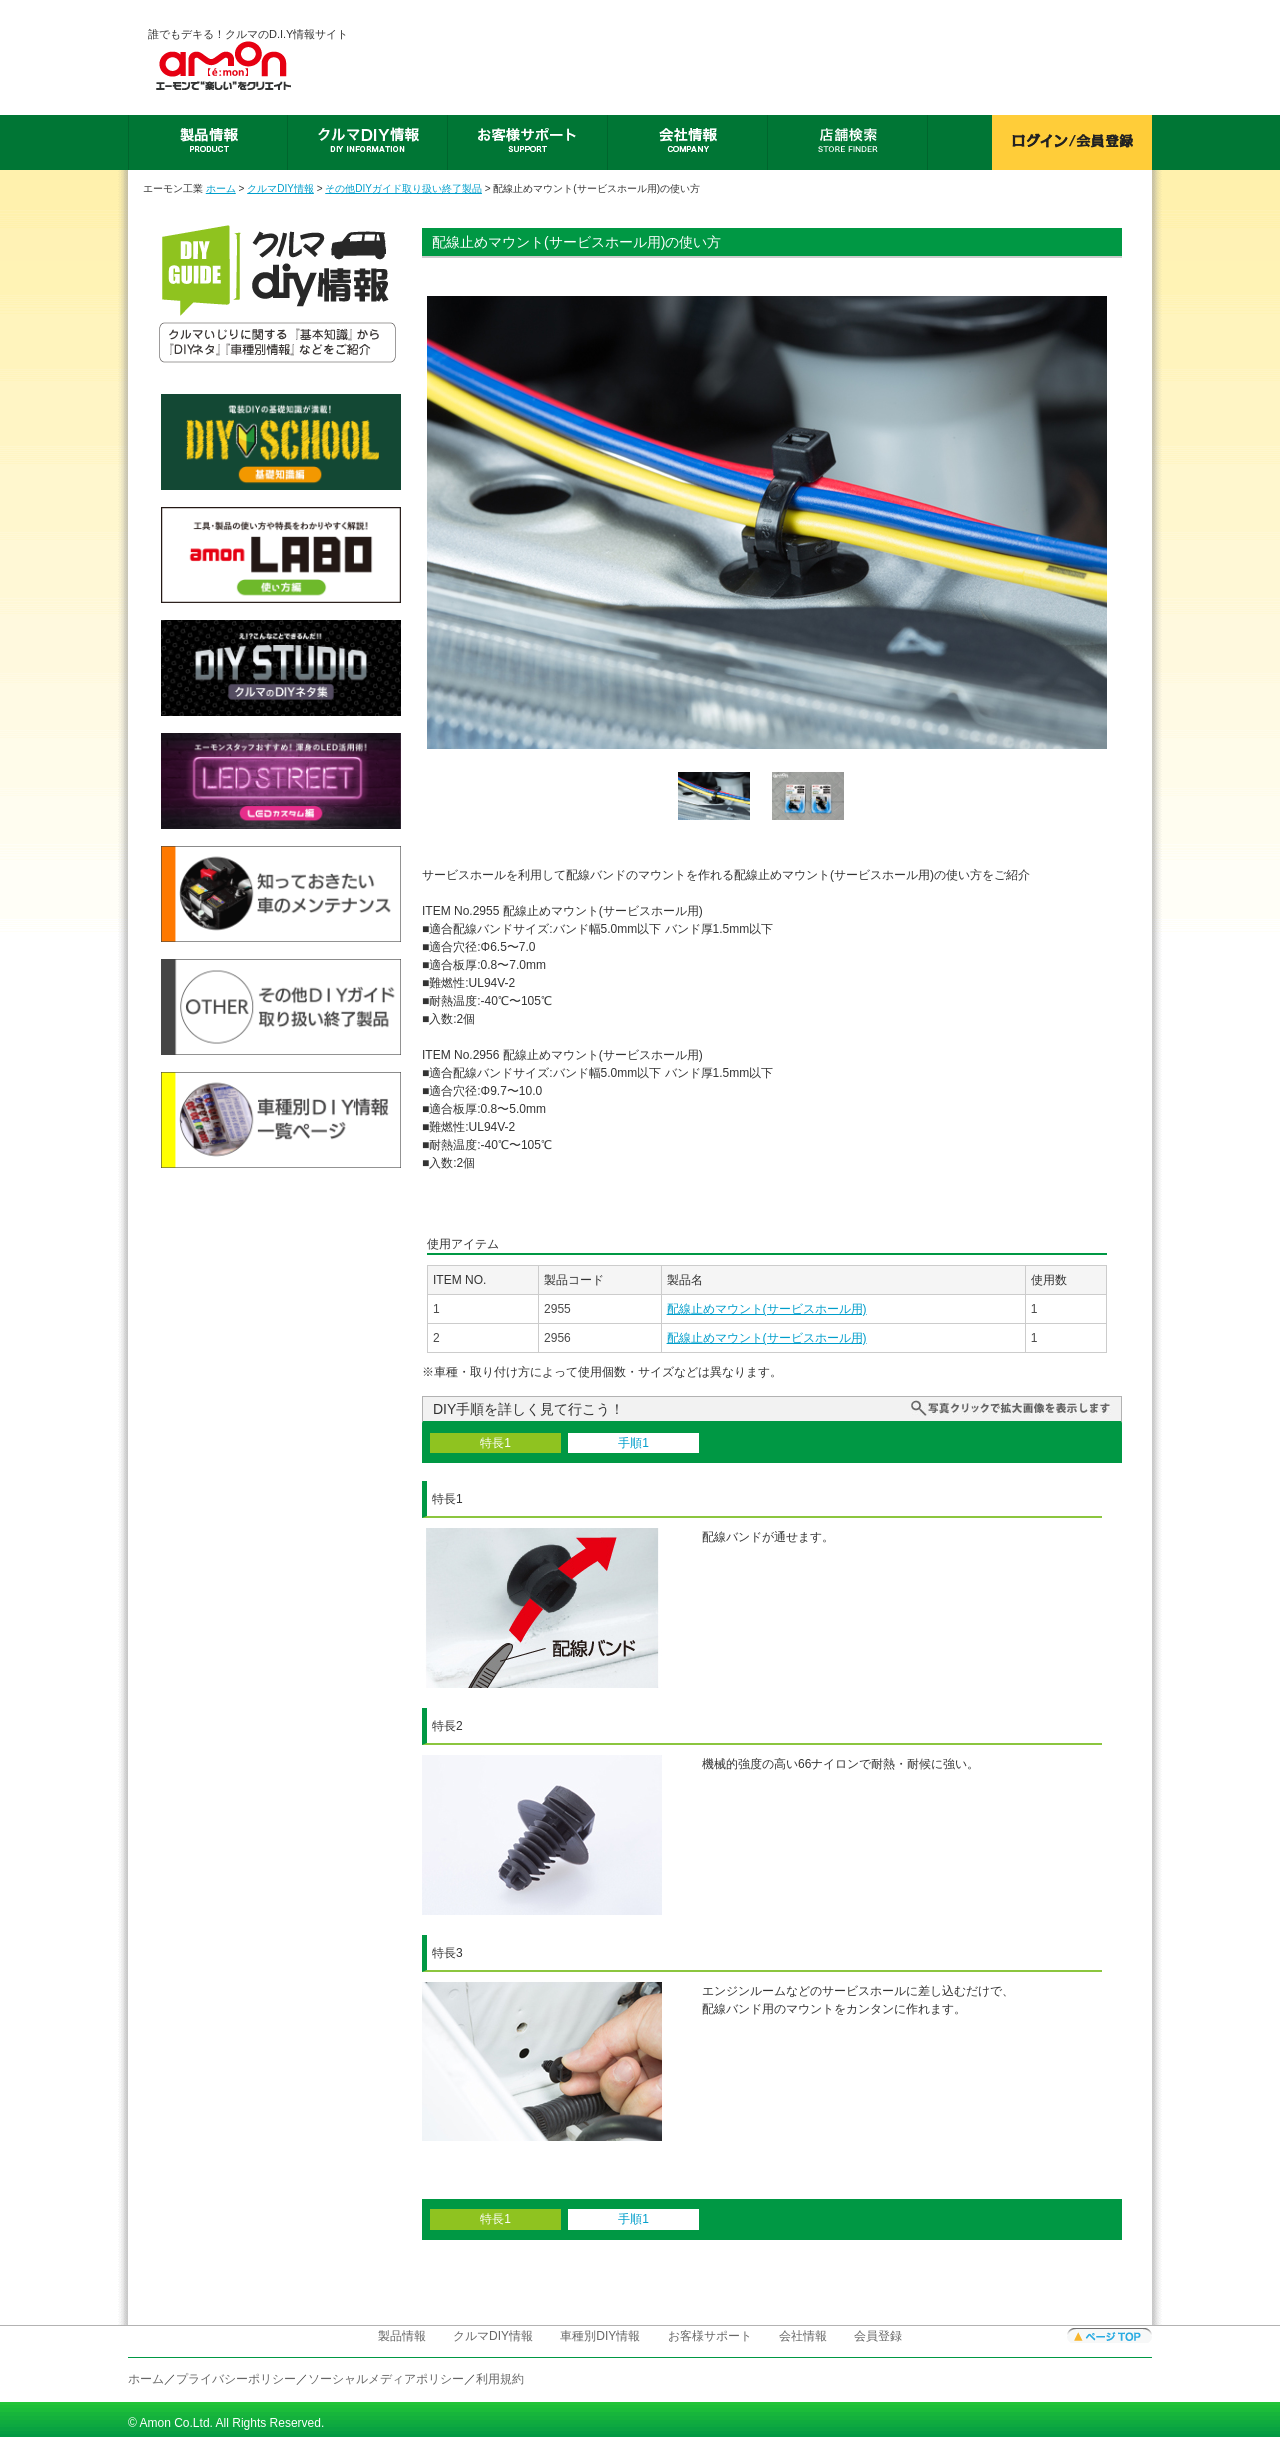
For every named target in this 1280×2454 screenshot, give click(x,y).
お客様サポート (710, 2336)
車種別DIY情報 (600, 2336)
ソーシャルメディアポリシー (386, 2379)
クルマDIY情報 (280, 188)
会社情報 (803, 2336)
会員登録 (878, 2336)
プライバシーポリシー (236, 2379)
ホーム (221, 188)
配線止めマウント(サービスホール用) (767, 1309)
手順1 (633, 1443)
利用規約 (500, 2379)
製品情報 (402, 2336)
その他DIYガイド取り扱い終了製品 (403, 188)
